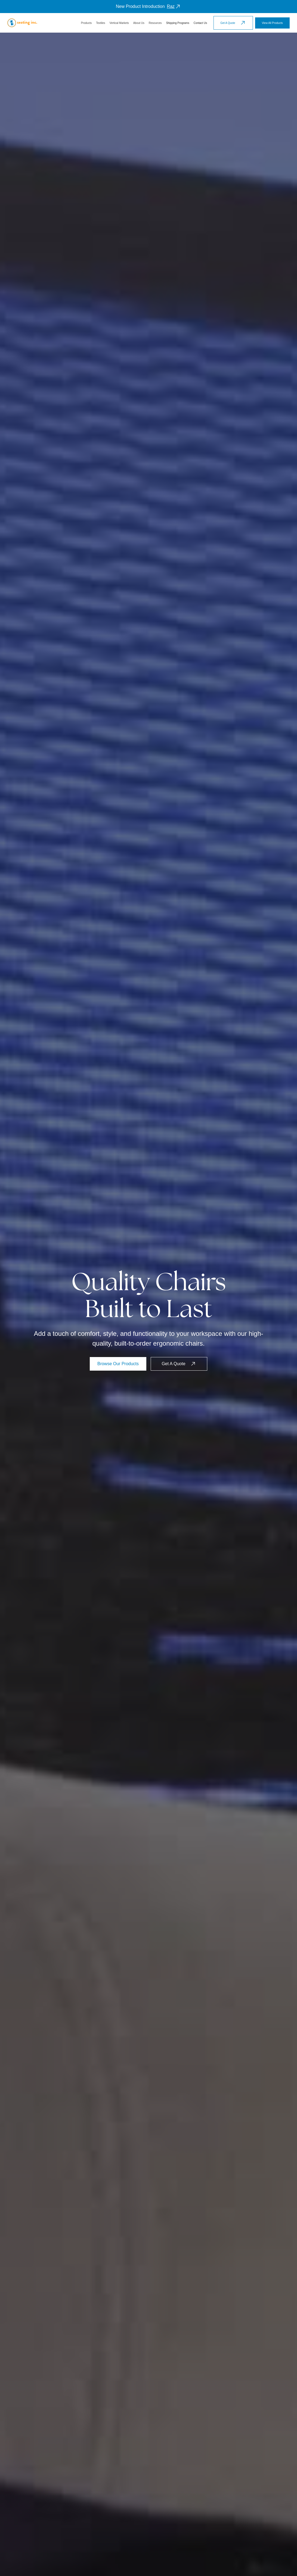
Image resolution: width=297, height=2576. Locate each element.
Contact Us (200, 22)
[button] (86, 23)
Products (86, 22)
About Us (138, 22)
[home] (22, 22)
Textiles (100, 22)
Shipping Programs (177, 22)
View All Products (272, 22)
